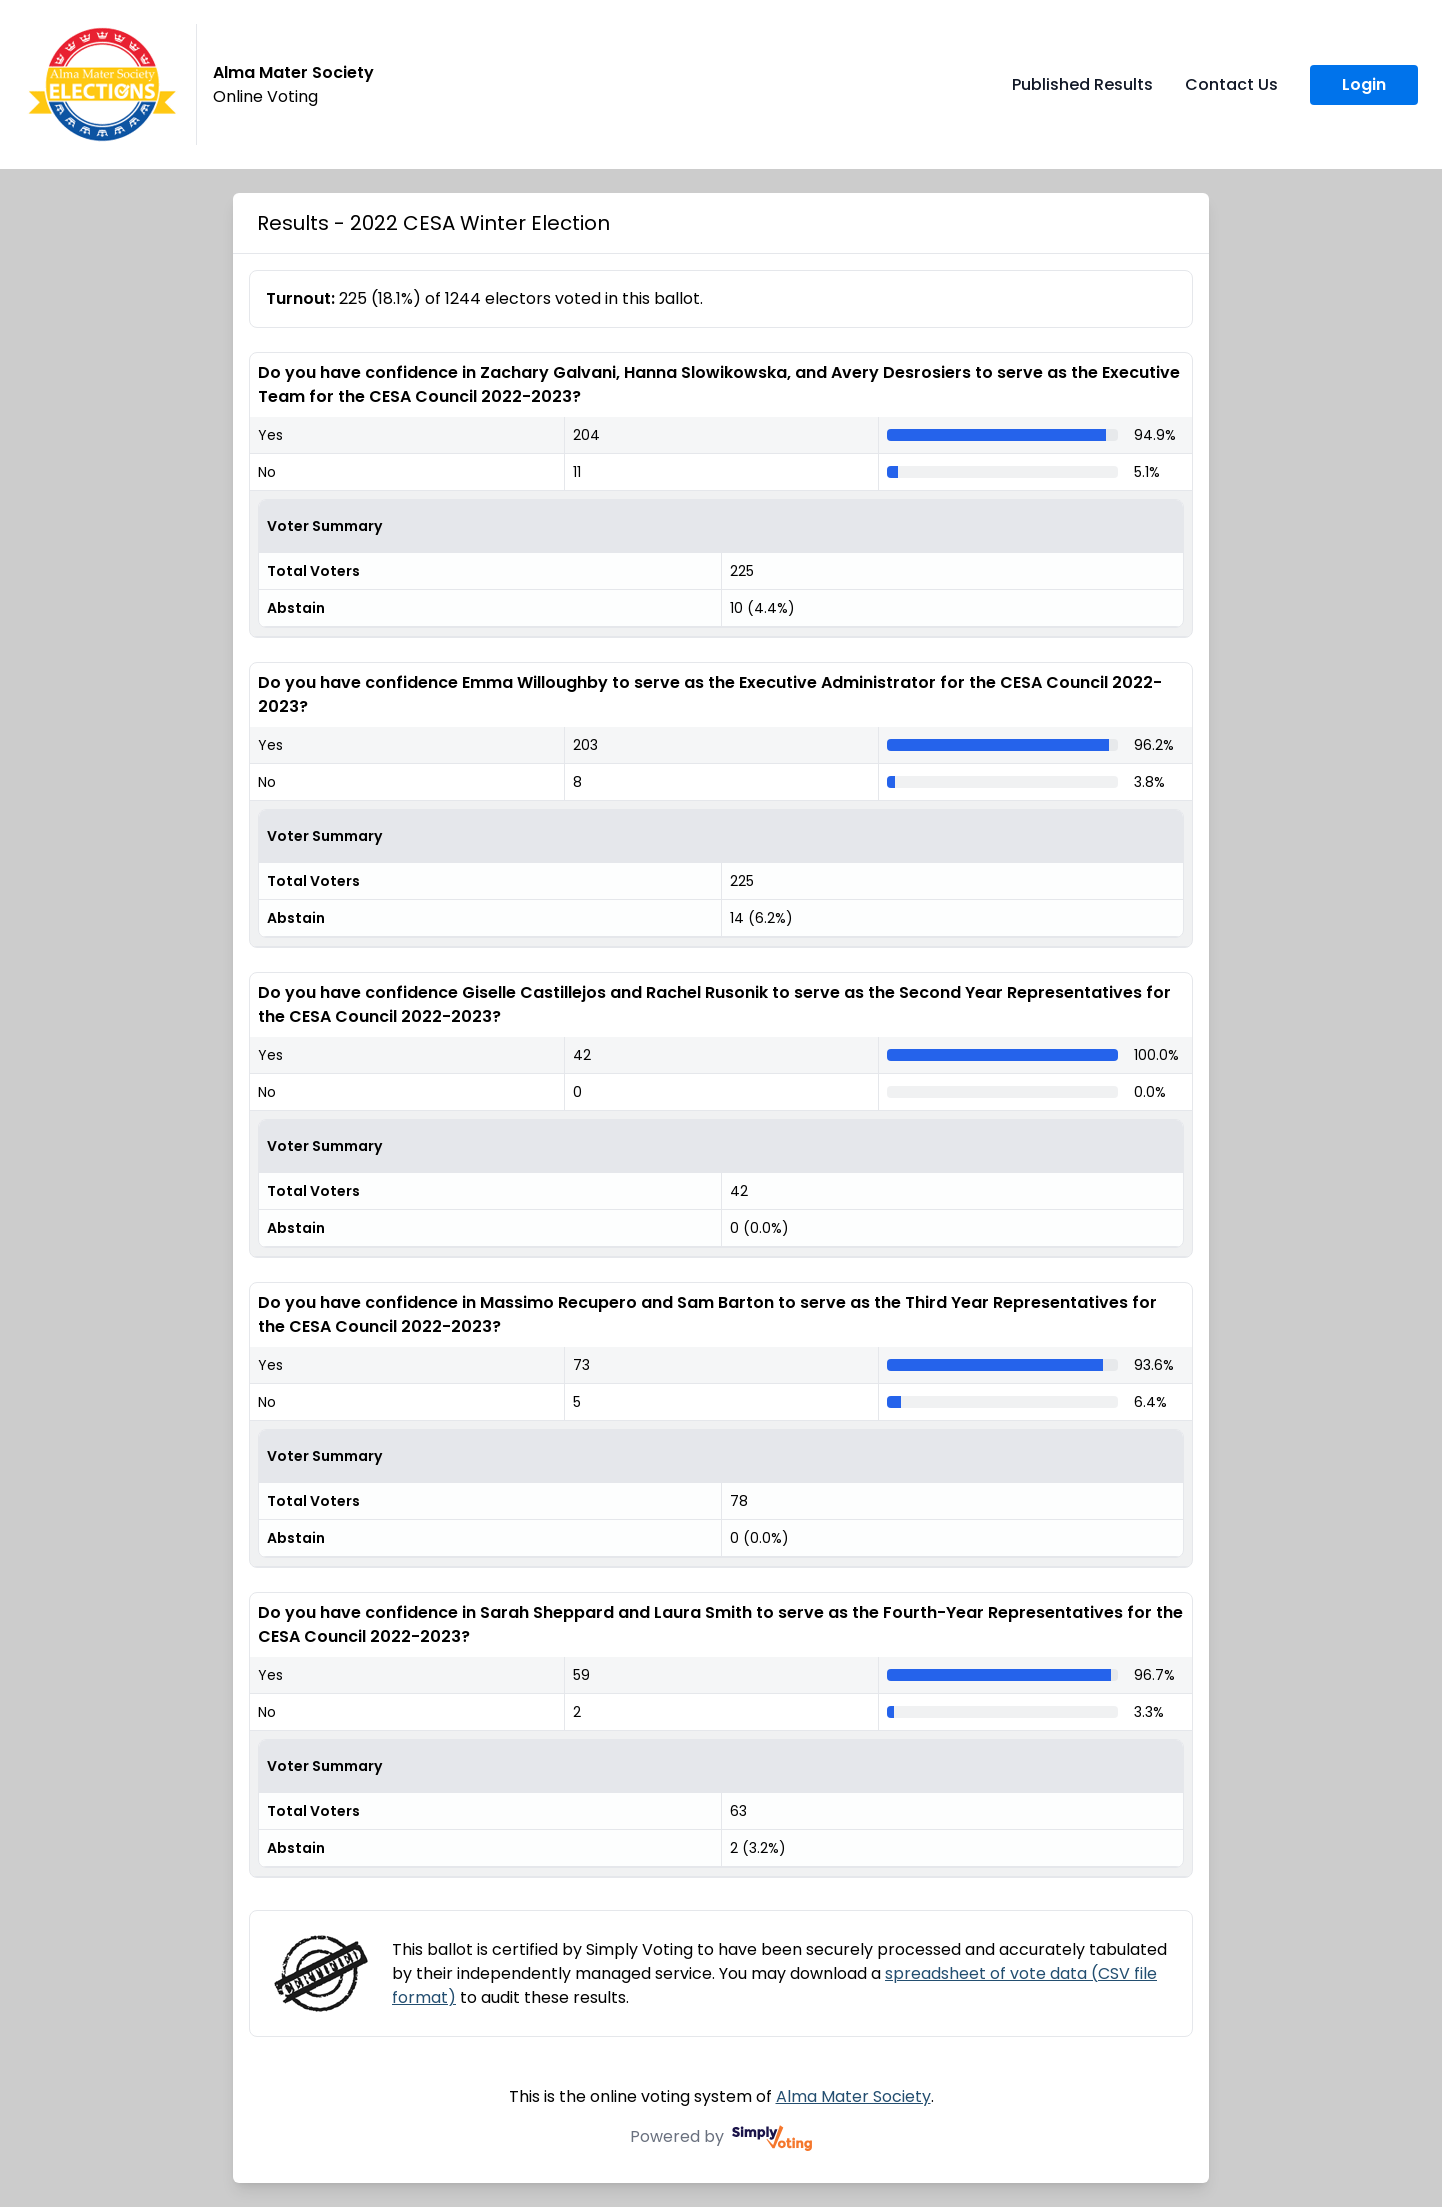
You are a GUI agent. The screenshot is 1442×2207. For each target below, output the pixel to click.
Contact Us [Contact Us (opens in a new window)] (1231, 84)
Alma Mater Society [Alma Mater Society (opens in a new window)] (853, 2096)
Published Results (1082, 84)
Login (1364, 84)
